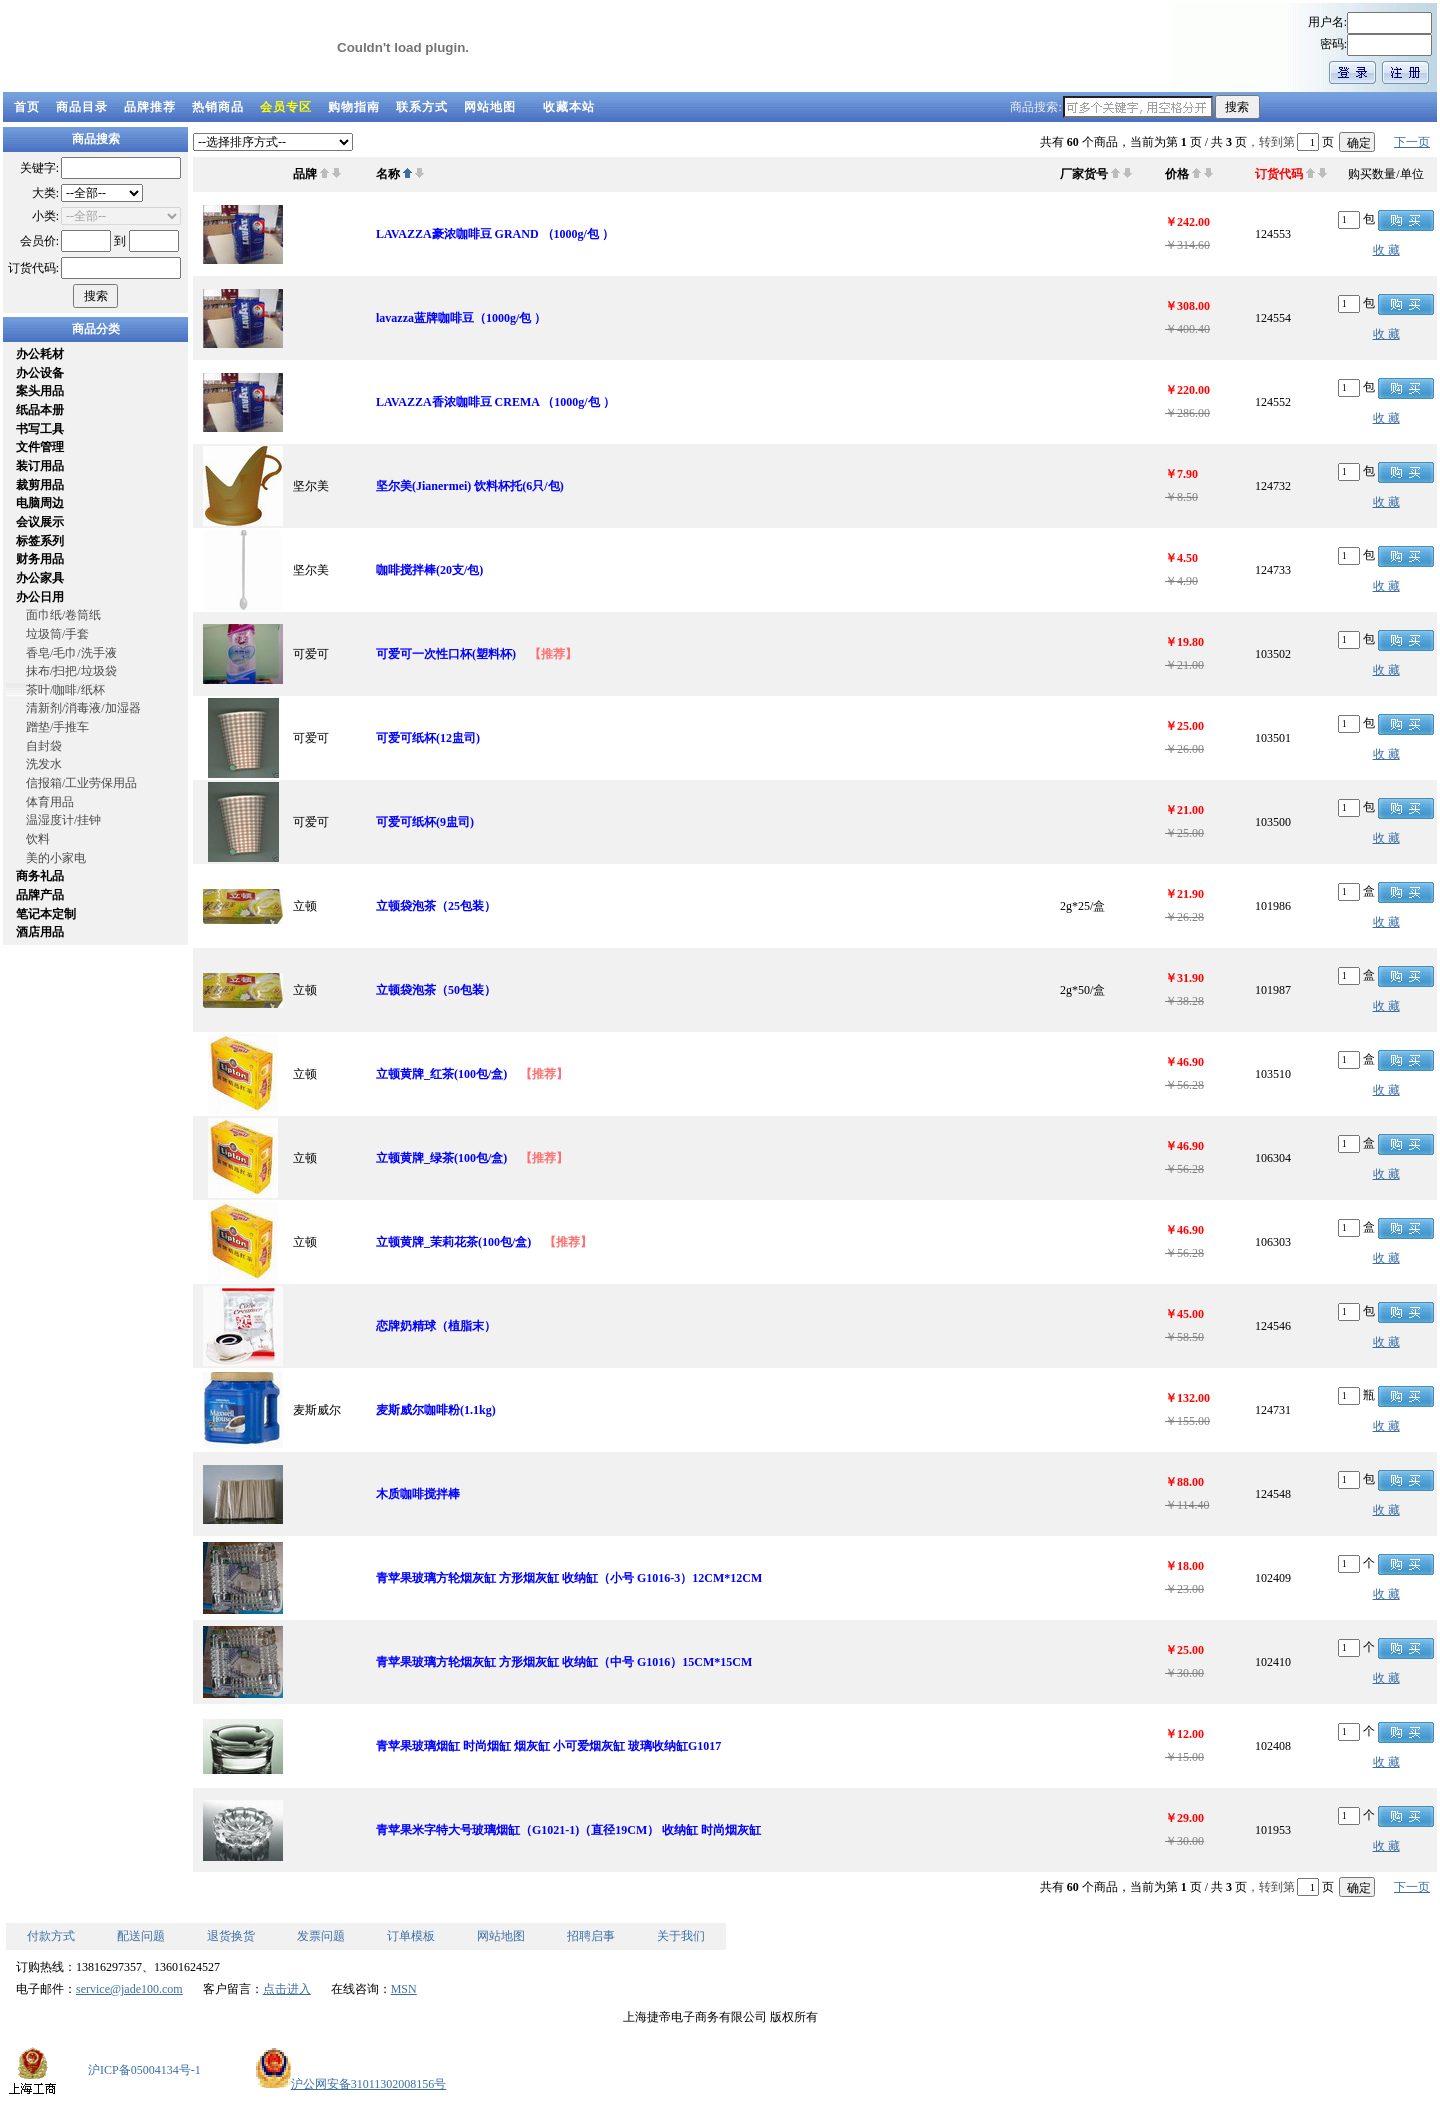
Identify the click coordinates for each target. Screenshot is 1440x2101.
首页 (27, 107)
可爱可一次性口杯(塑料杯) (446, 654)
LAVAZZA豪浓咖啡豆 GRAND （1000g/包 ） (495, 234)
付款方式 (51, 1936)
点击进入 (287, 1989)
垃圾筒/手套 (57, 634)
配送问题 (141, 1936)
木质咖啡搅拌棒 (418, 1494)
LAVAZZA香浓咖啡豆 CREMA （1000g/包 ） (495, 402)
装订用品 (40, 466)
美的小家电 (56, 858)
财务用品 (40, 559)
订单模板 (411, 1936)
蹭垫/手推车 (57, 727)
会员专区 (286, 107)
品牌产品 (40, 895)
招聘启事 (591, 1936)
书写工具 (40, 429)
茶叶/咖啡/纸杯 (65, 690)
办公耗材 (40, 354)
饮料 (38, 839)
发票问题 (321, 1936)
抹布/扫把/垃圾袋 (71, 671)
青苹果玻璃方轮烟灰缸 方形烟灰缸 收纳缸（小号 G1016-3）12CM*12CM (569, 1578)
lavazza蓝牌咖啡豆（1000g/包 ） (461, 318)
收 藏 (1386, 250)
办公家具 (40, 578)
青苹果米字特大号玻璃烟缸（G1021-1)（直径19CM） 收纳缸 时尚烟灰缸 (568, 1830)
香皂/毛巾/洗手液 (71, 653)
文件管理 (40, 447)
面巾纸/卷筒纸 (63, 615)
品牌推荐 (150, 107)
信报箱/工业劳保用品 (81, 783)
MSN (404, 1989)
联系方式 (422, 107)
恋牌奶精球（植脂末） (436, 1326)
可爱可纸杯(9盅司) (425, 822)
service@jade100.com (129, 1989)
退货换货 (231, 1936)
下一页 (1412, 142)
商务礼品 (40, 876)
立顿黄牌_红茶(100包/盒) (441, 1074)
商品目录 (82, 107)
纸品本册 (40, 410)
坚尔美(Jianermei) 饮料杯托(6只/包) (470, 486)
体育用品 (50, 802)
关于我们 (681, 1936)
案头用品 (40, 391)
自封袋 (44, 746)
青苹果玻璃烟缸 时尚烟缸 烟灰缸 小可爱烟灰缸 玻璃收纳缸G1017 (548, 1746)
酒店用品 (40, 932)
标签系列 (40, 541)
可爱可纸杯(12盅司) (428, 738)
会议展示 (40, 522)
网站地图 (490, 107)
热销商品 (218, 107)
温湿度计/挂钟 (63, 820)
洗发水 (44, 764)
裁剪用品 (40, 485)
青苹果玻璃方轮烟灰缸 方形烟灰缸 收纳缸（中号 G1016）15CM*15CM (564, 1662)
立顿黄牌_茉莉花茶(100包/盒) (453, 1242)
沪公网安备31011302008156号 (351, 2084)
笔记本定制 (46, 914)
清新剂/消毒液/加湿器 (83, 708)
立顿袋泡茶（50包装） (436, 990)
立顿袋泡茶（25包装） (436, 906)
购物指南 (354, 107)
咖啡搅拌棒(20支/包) (429, 570)
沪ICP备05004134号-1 (144, 2070)
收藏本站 (569, 107)
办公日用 (40, 597)
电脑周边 (40, 503)
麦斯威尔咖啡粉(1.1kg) (436, 1410)
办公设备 (40, 373)
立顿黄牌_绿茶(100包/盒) (441, 1158)
